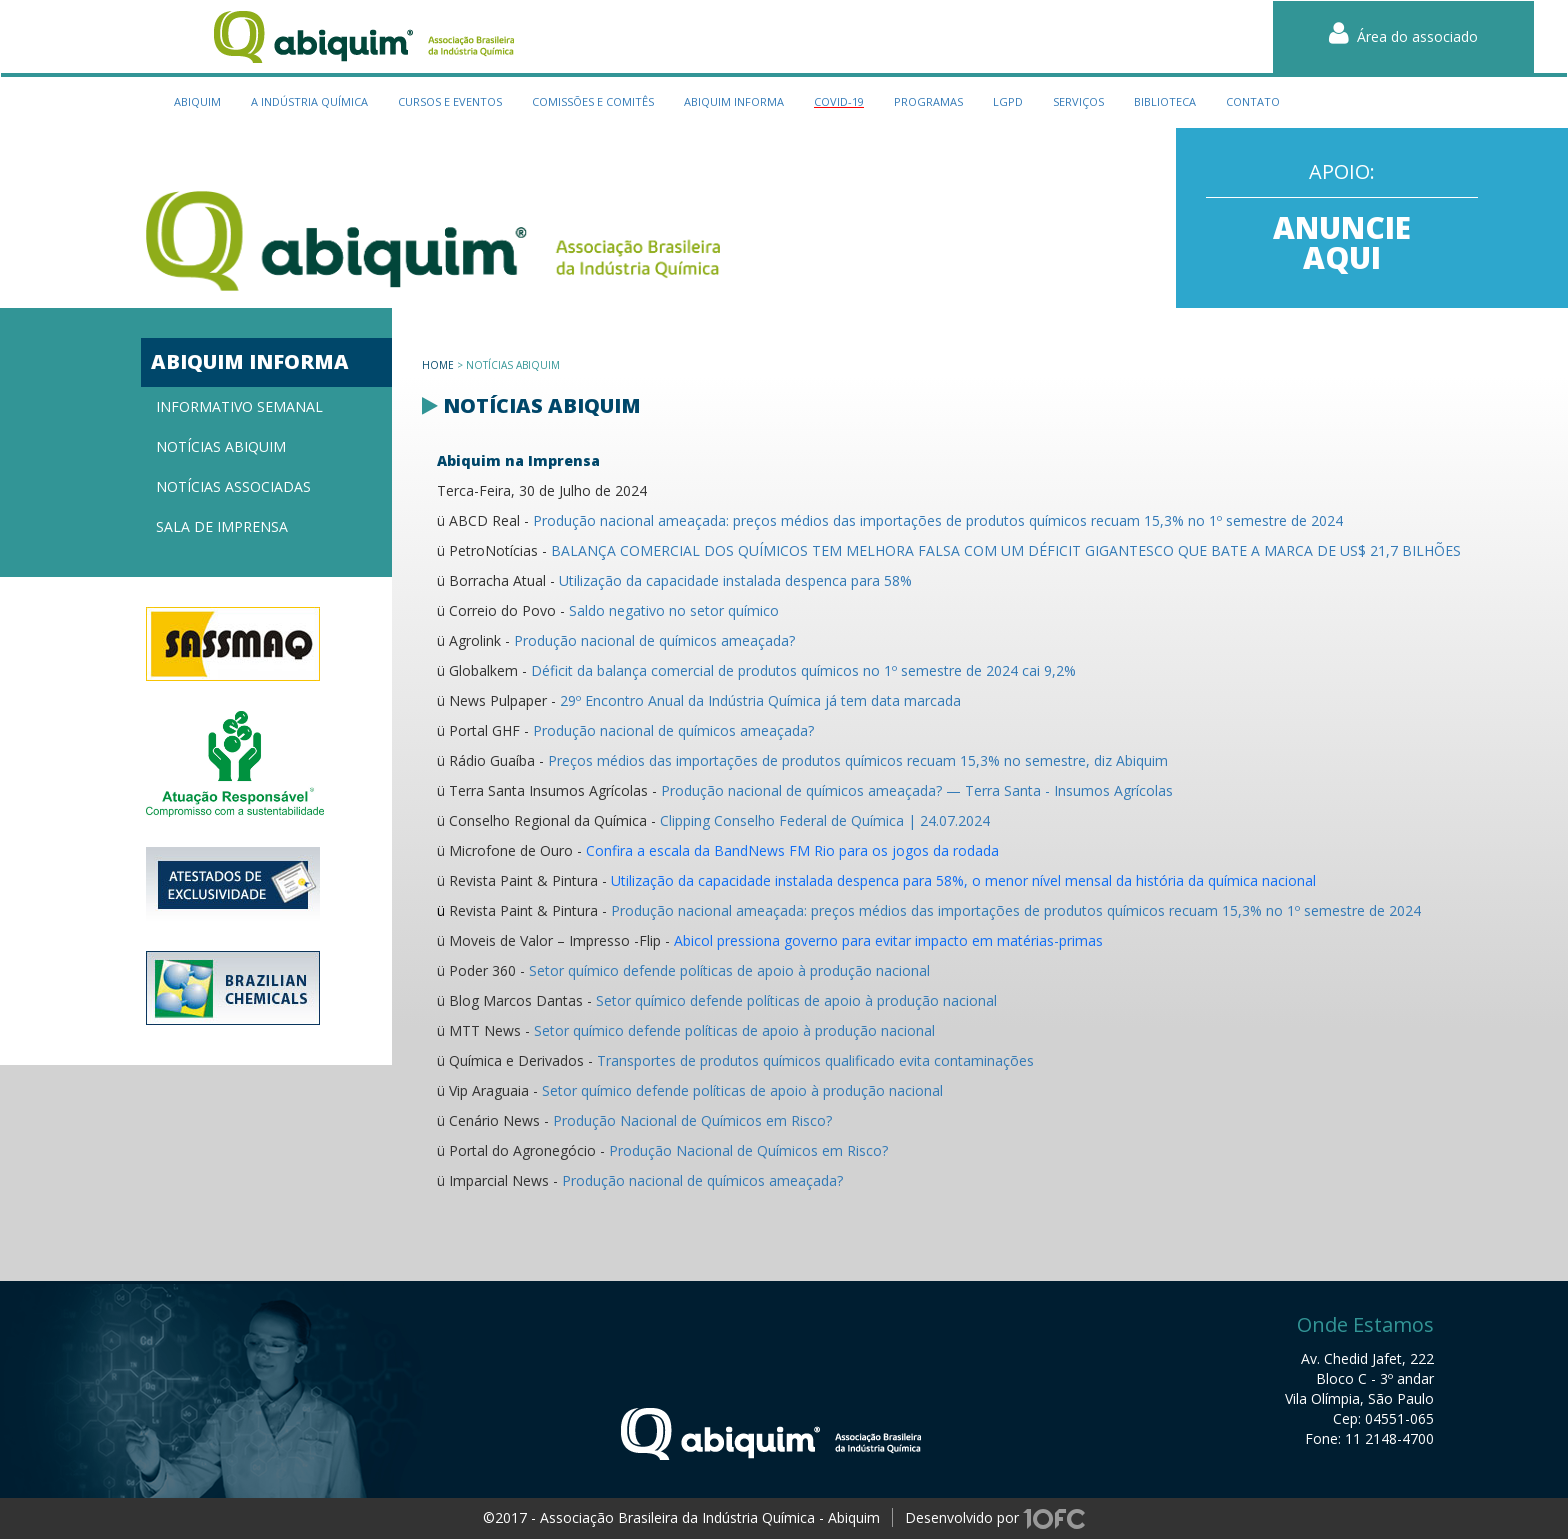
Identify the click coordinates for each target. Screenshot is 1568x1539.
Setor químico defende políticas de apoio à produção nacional (729, 970)
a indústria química (309, 101)
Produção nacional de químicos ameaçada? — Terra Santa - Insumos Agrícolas (917, 790)
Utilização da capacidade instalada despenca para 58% (735, 580)
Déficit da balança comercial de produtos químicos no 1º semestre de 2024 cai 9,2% (803, 670)
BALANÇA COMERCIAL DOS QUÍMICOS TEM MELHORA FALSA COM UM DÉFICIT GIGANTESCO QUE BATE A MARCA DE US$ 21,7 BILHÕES (1006, 550)
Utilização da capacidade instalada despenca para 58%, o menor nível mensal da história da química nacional (963, 880)
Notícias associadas (233, 486)
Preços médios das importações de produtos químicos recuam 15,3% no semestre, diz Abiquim (858, 760)
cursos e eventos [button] (450, 101)
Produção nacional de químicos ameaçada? (654, 640)
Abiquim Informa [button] (734, 101)
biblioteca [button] (1165, 101)
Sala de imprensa (222, 526)
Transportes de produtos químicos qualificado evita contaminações (815, 1060)
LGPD (1008, 101)
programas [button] (928, 101)
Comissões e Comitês (593, 101)
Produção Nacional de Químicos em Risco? (692, 1120)
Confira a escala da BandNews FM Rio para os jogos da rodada (792, 850)
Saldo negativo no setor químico (674, 610)
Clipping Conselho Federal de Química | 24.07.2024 (825, 820)
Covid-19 (839, 101)
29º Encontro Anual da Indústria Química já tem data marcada (760, 700)
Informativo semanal (239, 406)
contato (1253, 101)
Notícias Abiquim (221, 446)
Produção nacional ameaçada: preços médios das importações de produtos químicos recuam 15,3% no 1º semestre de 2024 (938, 520)
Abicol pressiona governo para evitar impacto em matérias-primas (888, 940)
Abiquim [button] (197, 101)
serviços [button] (1078, 101)
